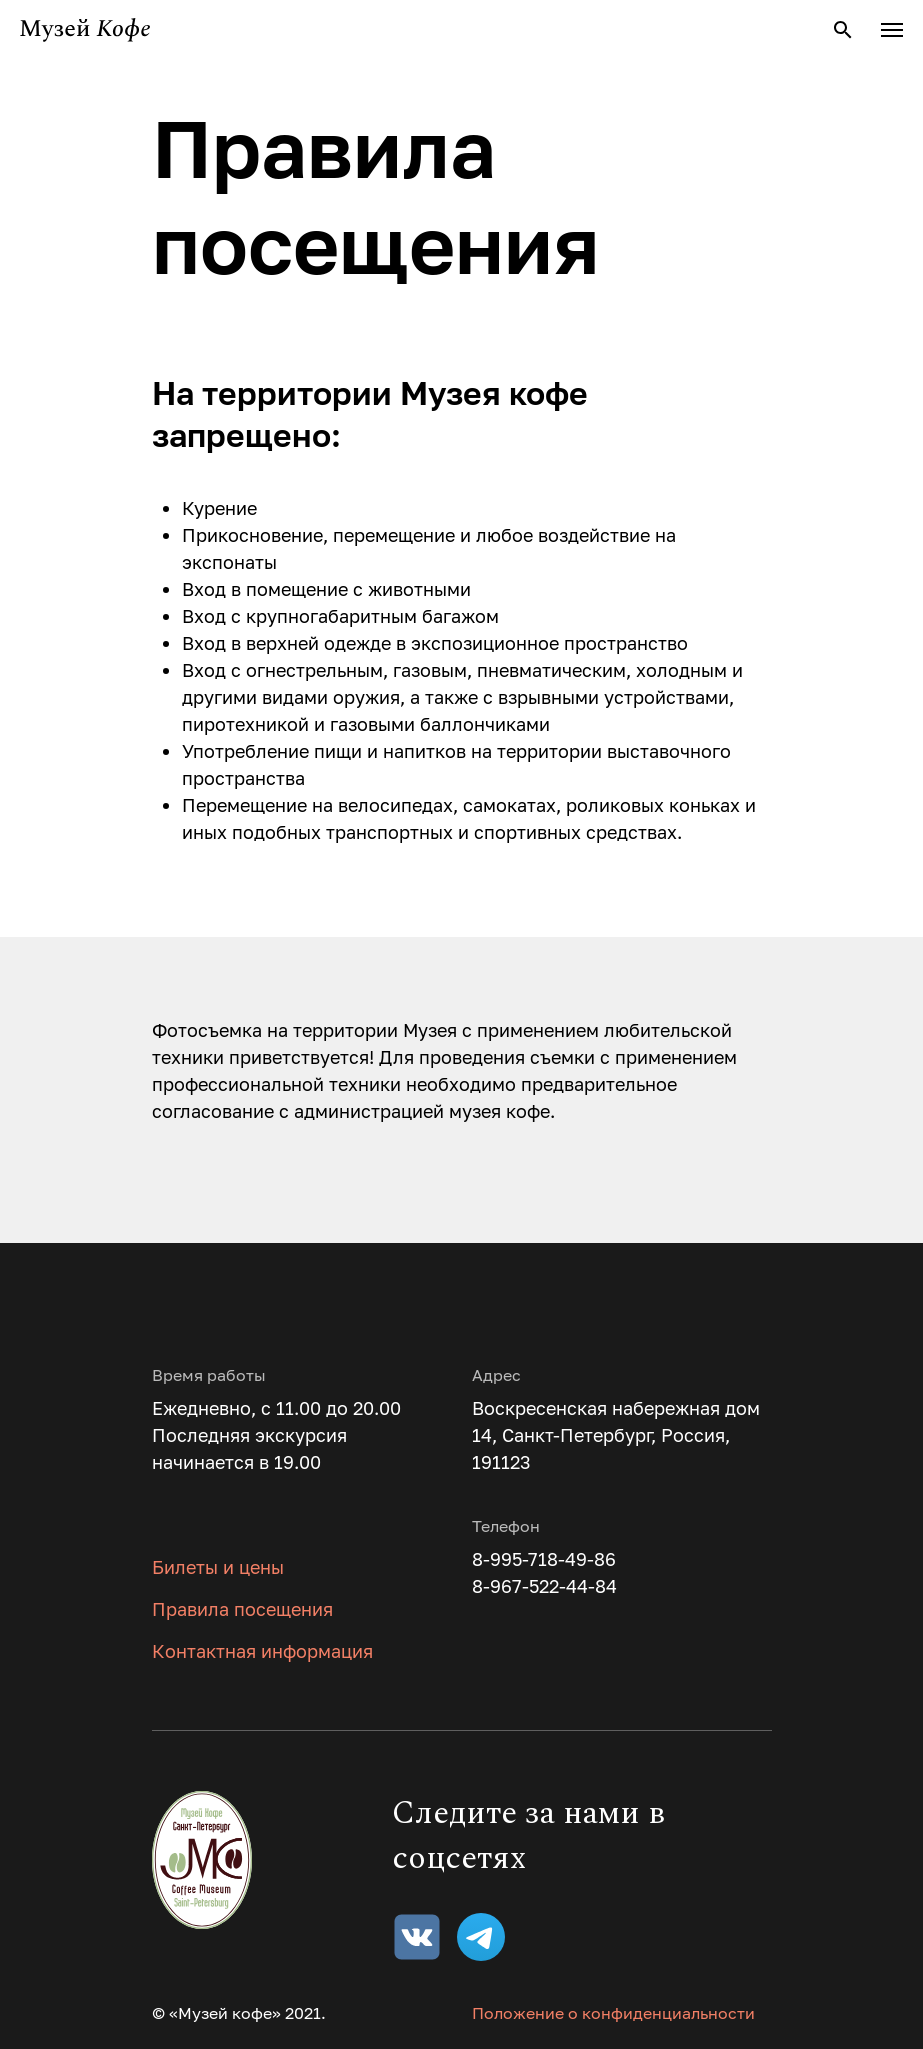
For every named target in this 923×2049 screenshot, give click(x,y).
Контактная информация (262, 1651)
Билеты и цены (218, 1567)
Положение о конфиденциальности (613, 2013)
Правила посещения (242, 1609)
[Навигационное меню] (892, 30)
